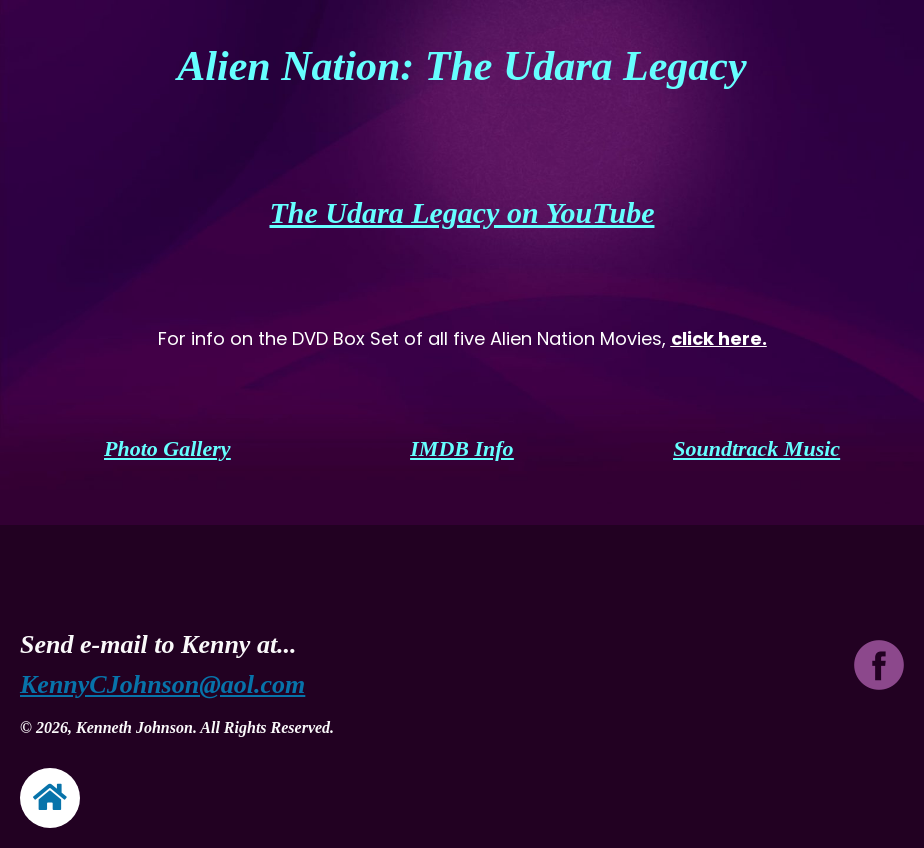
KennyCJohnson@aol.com (162, 684)
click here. (719, 338)
